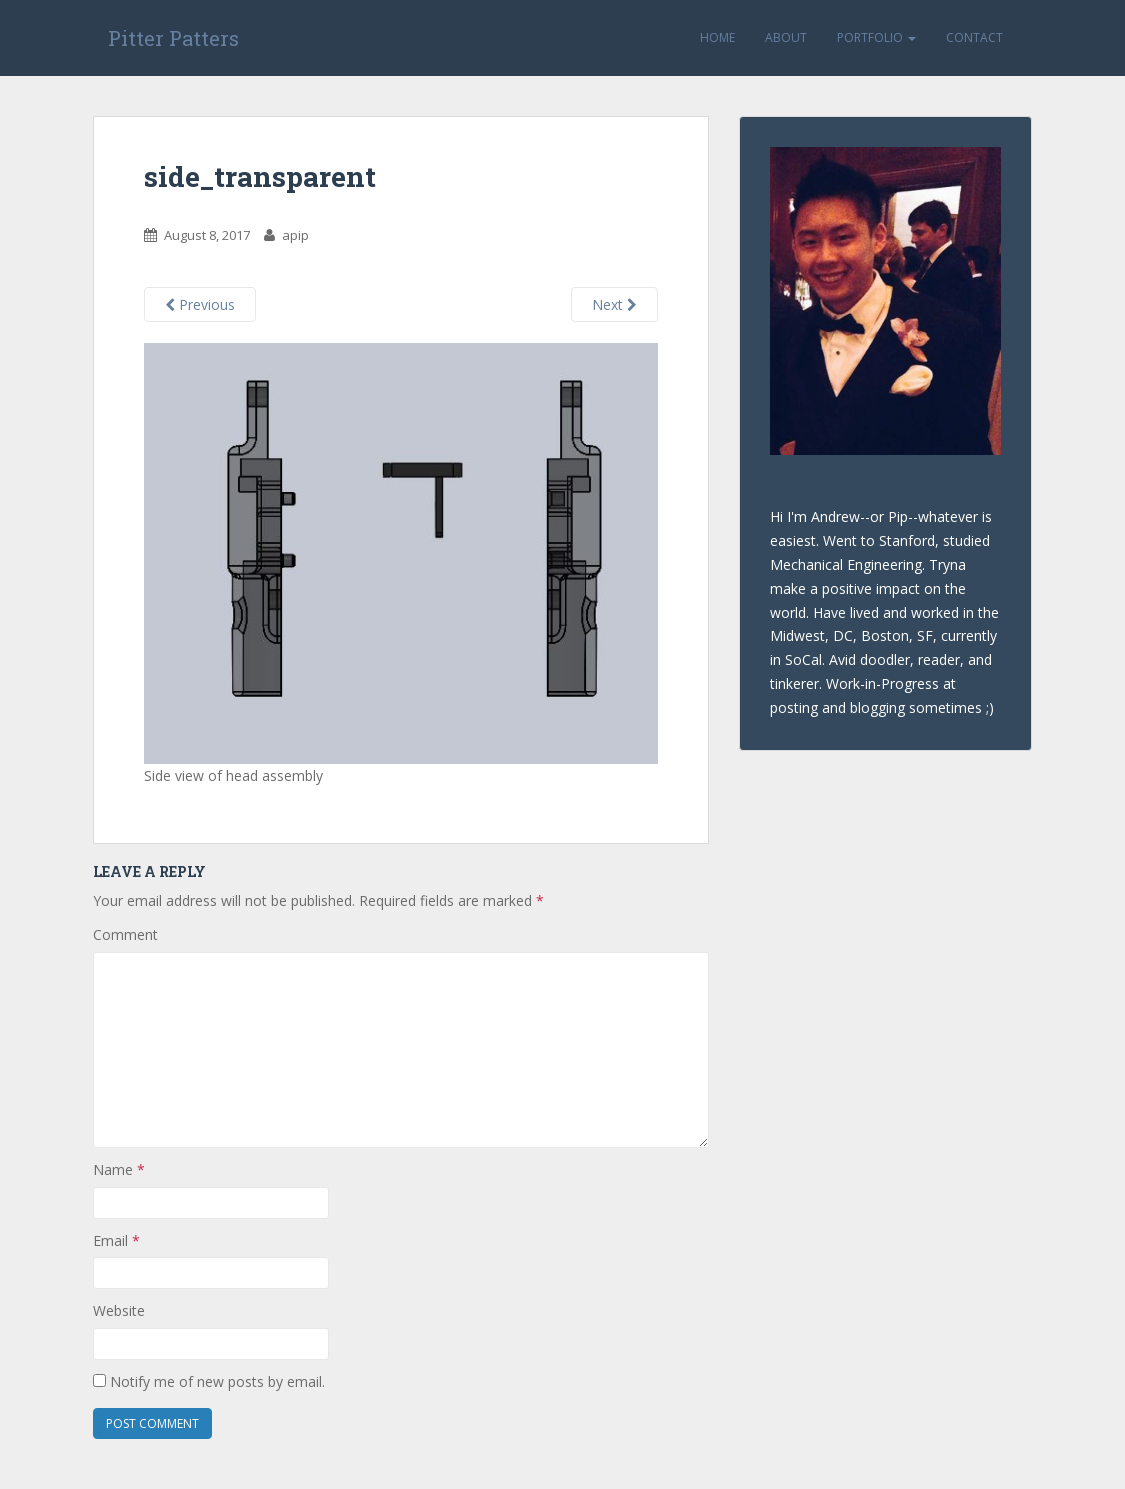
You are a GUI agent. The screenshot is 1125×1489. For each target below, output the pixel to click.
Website (119, 1310)
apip (295, 235)
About (786, 37)
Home (717, 37)
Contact (974, 37)
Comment (125, 934)
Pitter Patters (173, 38)
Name (119, 1169)
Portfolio (876, 37)
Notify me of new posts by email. (217, 1381)
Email (116, 1240)
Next (614, 304)
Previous (200, 304)
